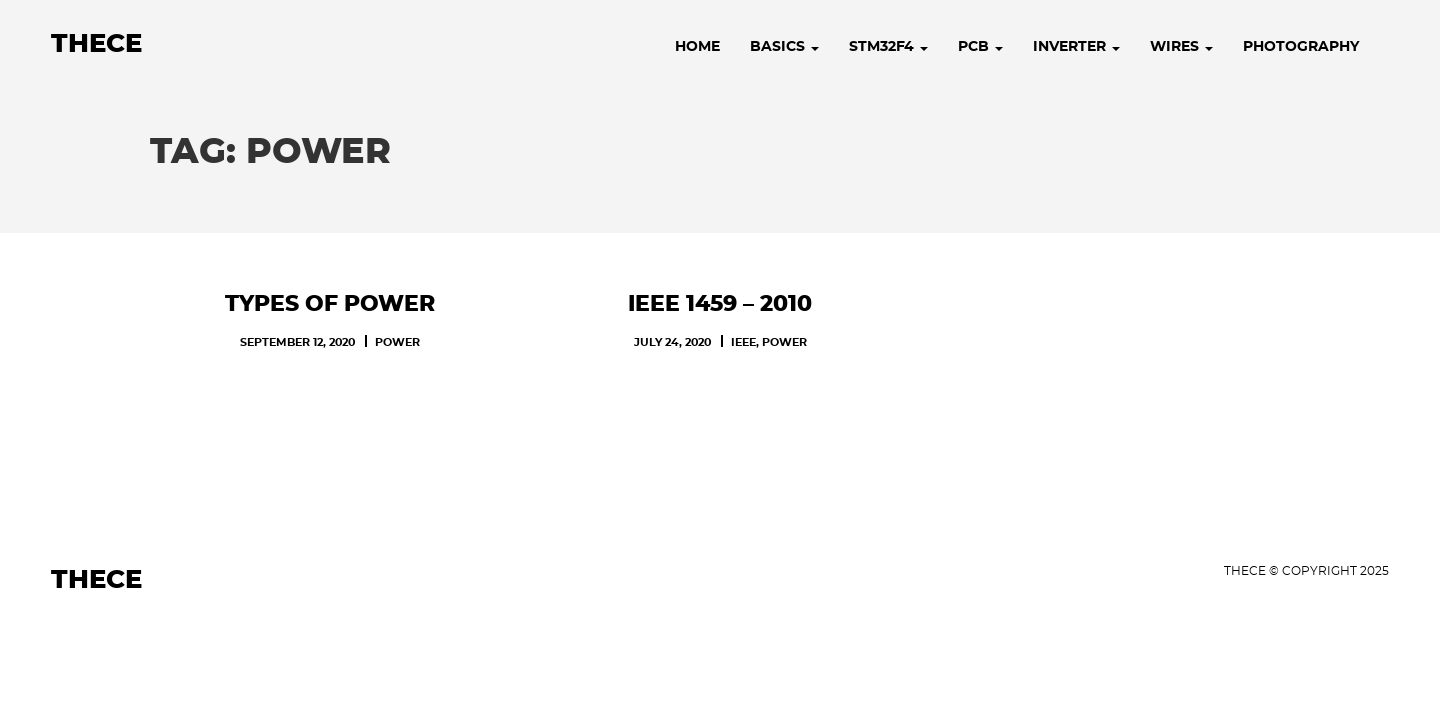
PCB (980, 47)
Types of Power (330, 304)
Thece (96, 44)
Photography (1301, 47)
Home (697, 47)
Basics (784, 47)
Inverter (1076, 47)
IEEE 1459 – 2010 (720, 304)
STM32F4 (888, 47)
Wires (1181, 47)
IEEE (743, 342)
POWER (397, 342)
